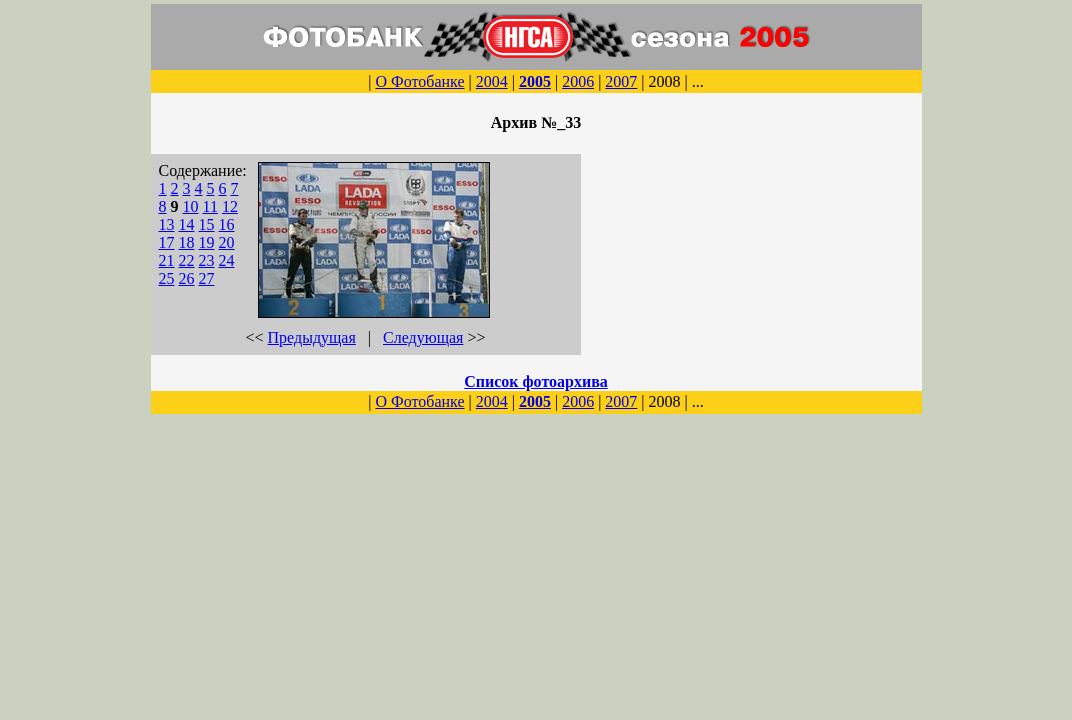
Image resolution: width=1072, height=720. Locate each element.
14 (187, 224)
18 (187, 242)
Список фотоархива (536, 381)
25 (167, 278)
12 (230, 206)
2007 (621, 81)
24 (227, 260)
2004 (492, 81)
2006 (578, 81)
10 (191, 206)
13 (167, 224)
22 (187, 260)
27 (207, 278)
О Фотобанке (419, 81)
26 (187, 278)
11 (210, 206)
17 (167, 242)
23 (207, 260)
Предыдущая (312, 337)
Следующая (423, 337)
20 (227, 242)
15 (207, 224)
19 (207, 242)
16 (227, 224)
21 (167, 260)
